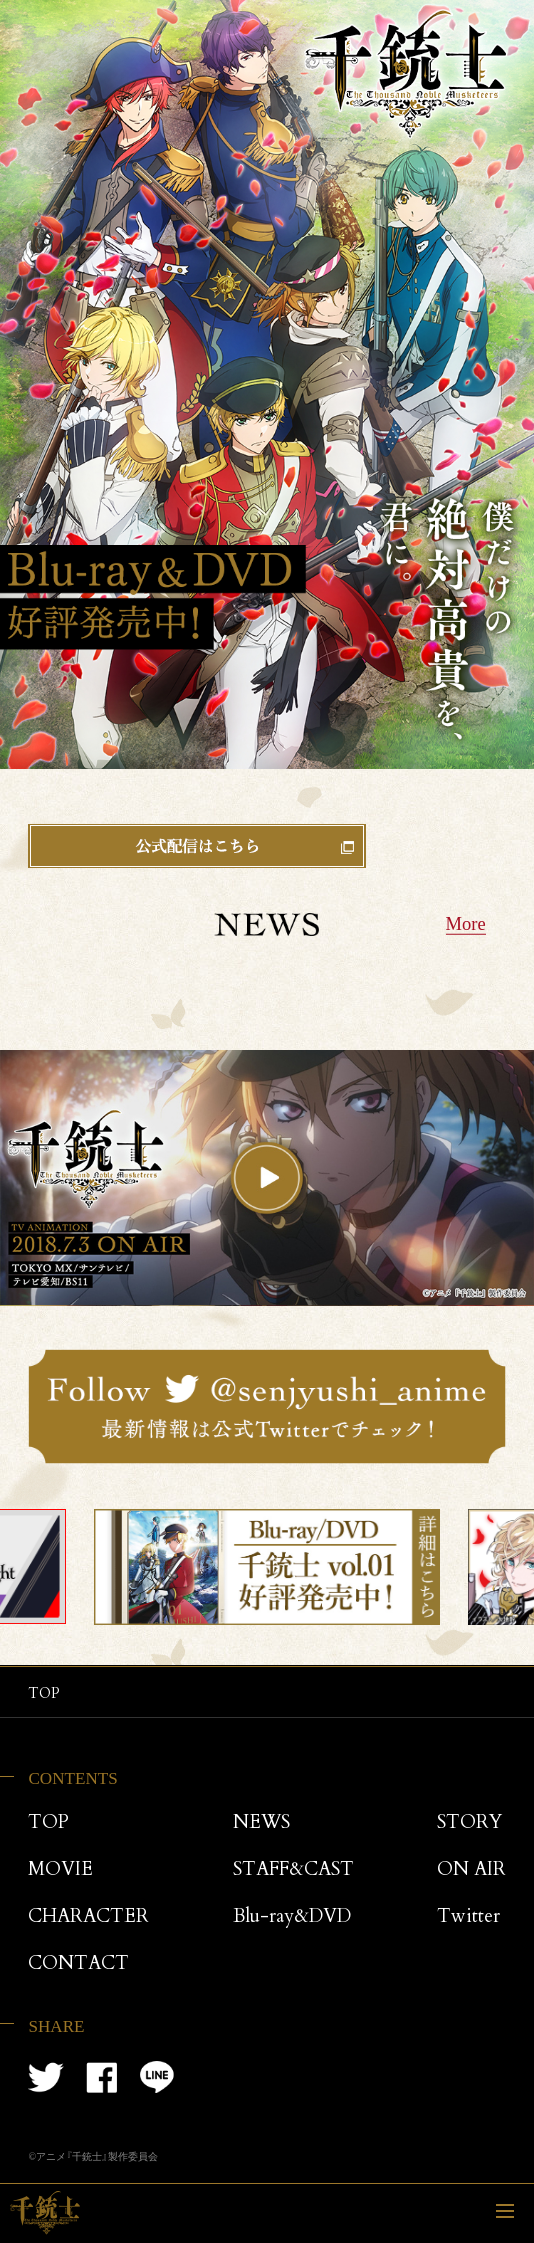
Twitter (468, 1917)
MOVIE (60, 1870)
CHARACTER (88, 1917)
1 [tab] (245, 1646)
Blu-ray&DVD (292, 1917)
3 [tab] (289, 1646)
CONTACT (78, 1964)
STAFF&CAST (293, 1870)
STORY (469, 1823)
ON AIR (471, 1870)
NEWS (261, 1823)
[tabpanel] (267, 1567)
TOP (48, 1823)
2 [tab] (267, 1646)
